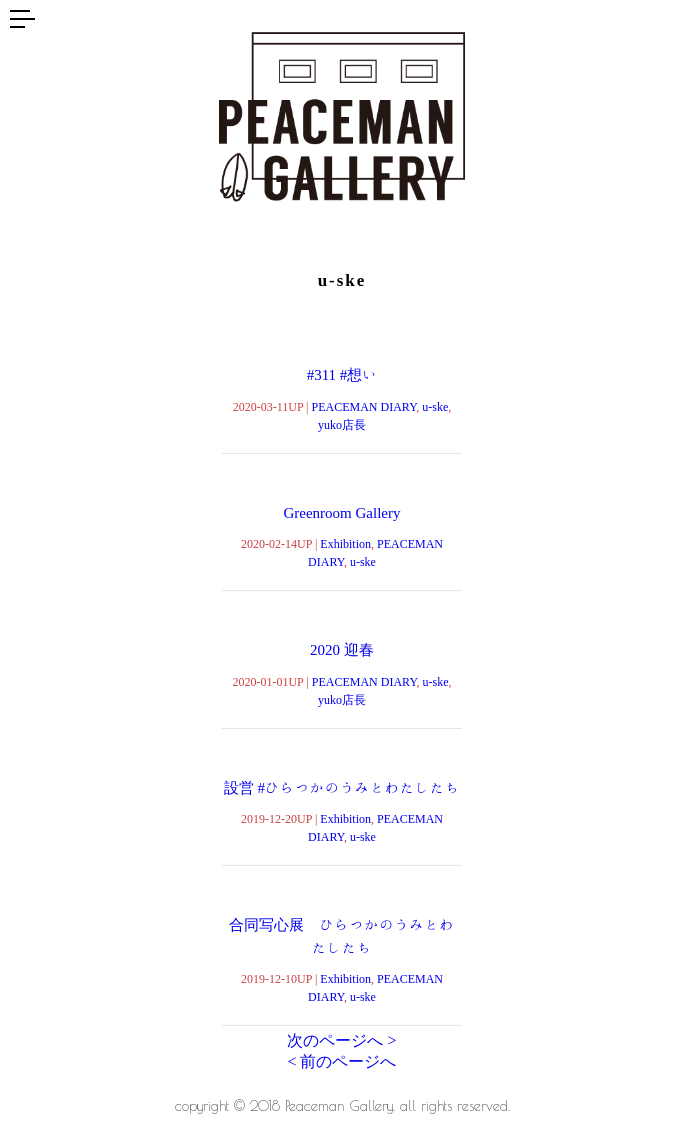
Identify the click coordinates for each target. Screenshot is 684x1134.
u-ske (435, 406)
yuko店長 (342, 424)
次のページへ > (341, 1040)
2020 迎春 (342, 649)
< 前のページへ (341, 1061)
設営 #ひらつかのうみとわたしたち (342, 787)
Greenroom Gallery (341, 512)
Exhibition (345, 543)
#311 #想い (342, 374)
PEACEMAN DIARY (364, 406)
